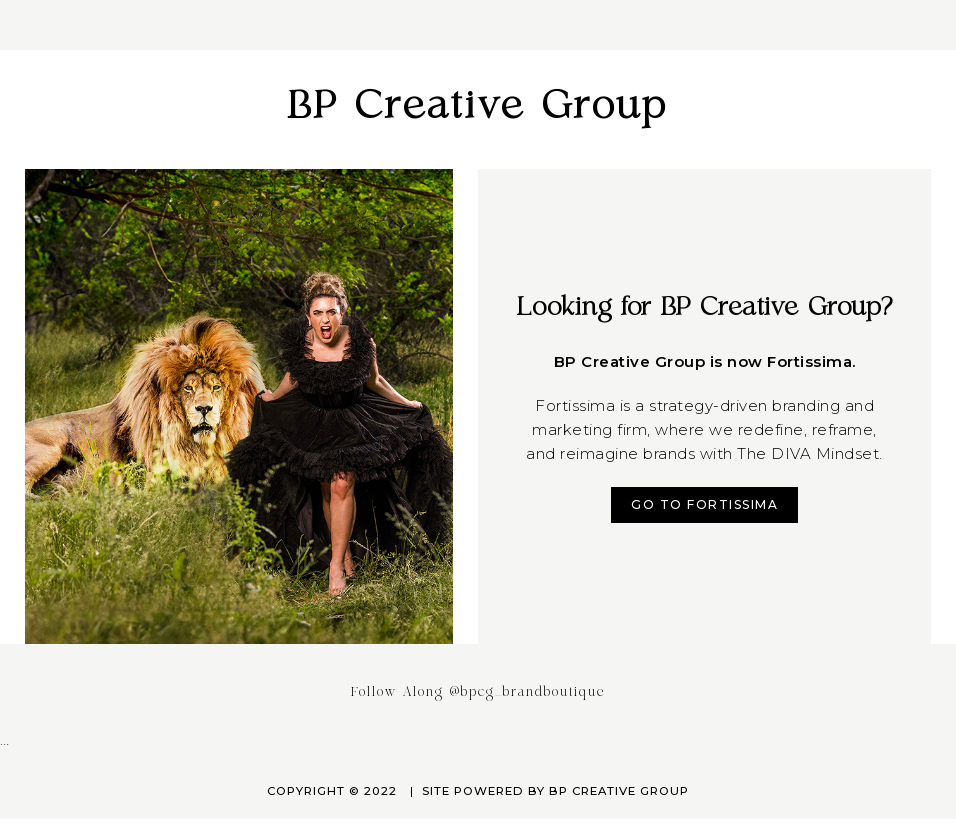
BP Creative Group (478, 107)
